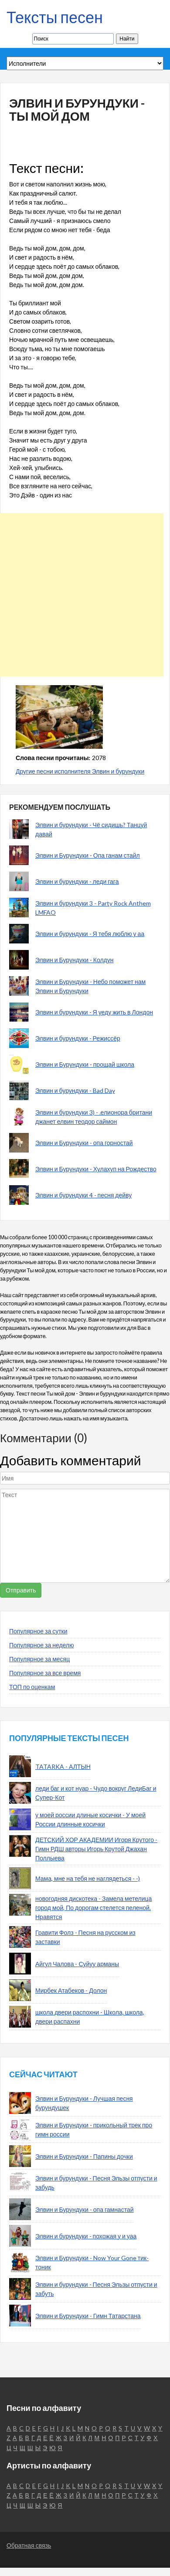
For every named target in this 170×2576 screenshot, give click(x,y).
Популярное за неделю (41, 1645)
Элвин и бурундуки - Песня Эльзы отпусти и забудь (96, 2182)
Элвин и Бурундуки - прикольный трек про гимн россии (93, 2129)
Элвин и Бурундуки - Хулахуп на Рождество (95, 1169)
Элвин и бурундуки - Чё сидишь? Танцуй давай (91, 829)
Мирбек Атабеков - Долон (71, 1990)
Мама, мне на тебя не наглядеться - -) (87, 1878)
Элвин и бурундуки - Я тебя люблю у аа (89, 933)
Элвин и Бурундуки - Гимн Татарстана (88, 2315)
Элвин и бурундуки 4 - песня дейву (83, 1195)
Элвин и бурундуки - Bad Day (75, 1090)
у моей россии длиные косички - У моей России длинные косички (90, 1819)
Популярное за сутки (38, 1631)
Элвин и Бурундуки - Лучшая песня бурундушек (84, 2103)
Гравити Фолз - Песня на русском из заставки (85, 1937)
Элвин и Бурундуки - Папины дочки (84, 2156)
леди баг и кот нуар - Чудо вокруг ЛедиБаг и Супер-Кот (95, 1793)
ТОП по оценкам (32, 1686)
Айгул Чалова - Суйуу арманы (77, 1963)
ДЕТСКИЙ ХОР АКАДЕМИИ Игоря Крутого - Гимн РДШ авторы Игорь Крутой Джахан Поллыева (96, 1849)
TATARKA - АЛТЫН (63, 1766)
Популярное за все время (45, 1673)
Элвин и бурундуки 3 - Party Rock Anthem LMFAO (93, 907)
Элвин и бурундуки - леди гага (77, 881)
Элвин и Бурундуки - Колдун (74, 959)
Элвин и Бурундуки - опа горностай (84, 1142)
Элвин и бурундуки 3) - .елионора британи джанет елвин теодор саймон (93, 1117)
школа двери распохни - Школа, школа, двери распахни (89, 2016)
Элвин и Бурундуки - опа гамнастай (84, 2209)
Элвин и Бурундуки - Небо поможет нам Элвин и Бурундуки (90, 986)
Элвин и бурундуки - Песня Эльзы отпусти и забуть (96, 2289)
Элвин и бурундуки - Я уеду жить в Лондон (94, 1012)
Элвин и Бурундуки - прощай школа (84, 1064)
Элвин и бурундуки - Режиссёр (77, 1038)
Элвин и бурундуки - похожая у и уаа (85, 2236)
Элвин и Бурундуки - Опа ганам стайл (87, 855)
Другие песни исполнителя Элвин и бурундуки (80, 771)
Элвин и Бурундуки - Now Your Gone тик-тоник (92, 2262)
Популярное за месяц (39, 1659)
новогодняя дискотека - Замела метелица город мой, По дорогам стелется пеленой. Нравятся (93, 1907)
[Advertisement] (81, 594)
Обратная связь (29, 2545)
